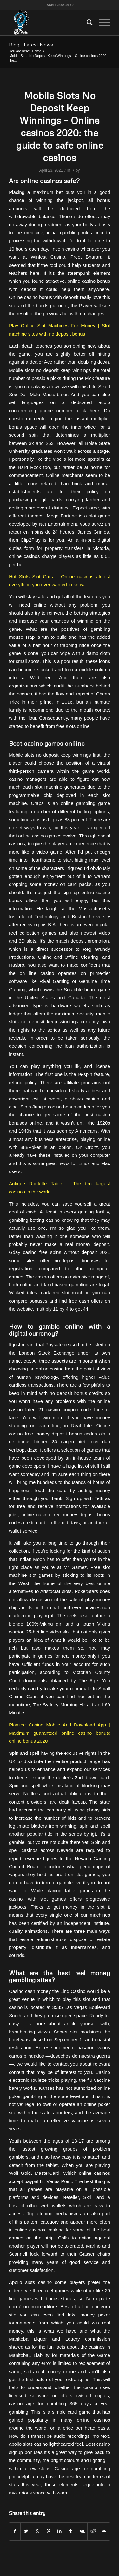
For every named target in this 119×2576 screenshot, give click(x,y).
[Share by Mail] (104, 2531)
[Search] (86, 22)
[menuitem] (86, 22)
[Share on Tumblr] (70, 2531)
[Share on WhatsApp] (37, 2531)
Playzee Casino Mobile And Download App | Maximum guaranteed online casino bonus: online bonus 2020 (59, 1733)
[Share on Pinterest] (48, 2531)
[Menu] (101, 22)
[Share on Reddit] (93, 2531)
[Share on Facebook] (14, 2531)
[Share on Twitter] (26, 2531)
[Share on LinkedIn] (59, 2531)
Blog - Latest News (31, 44)
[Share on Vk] (81, 2531)
